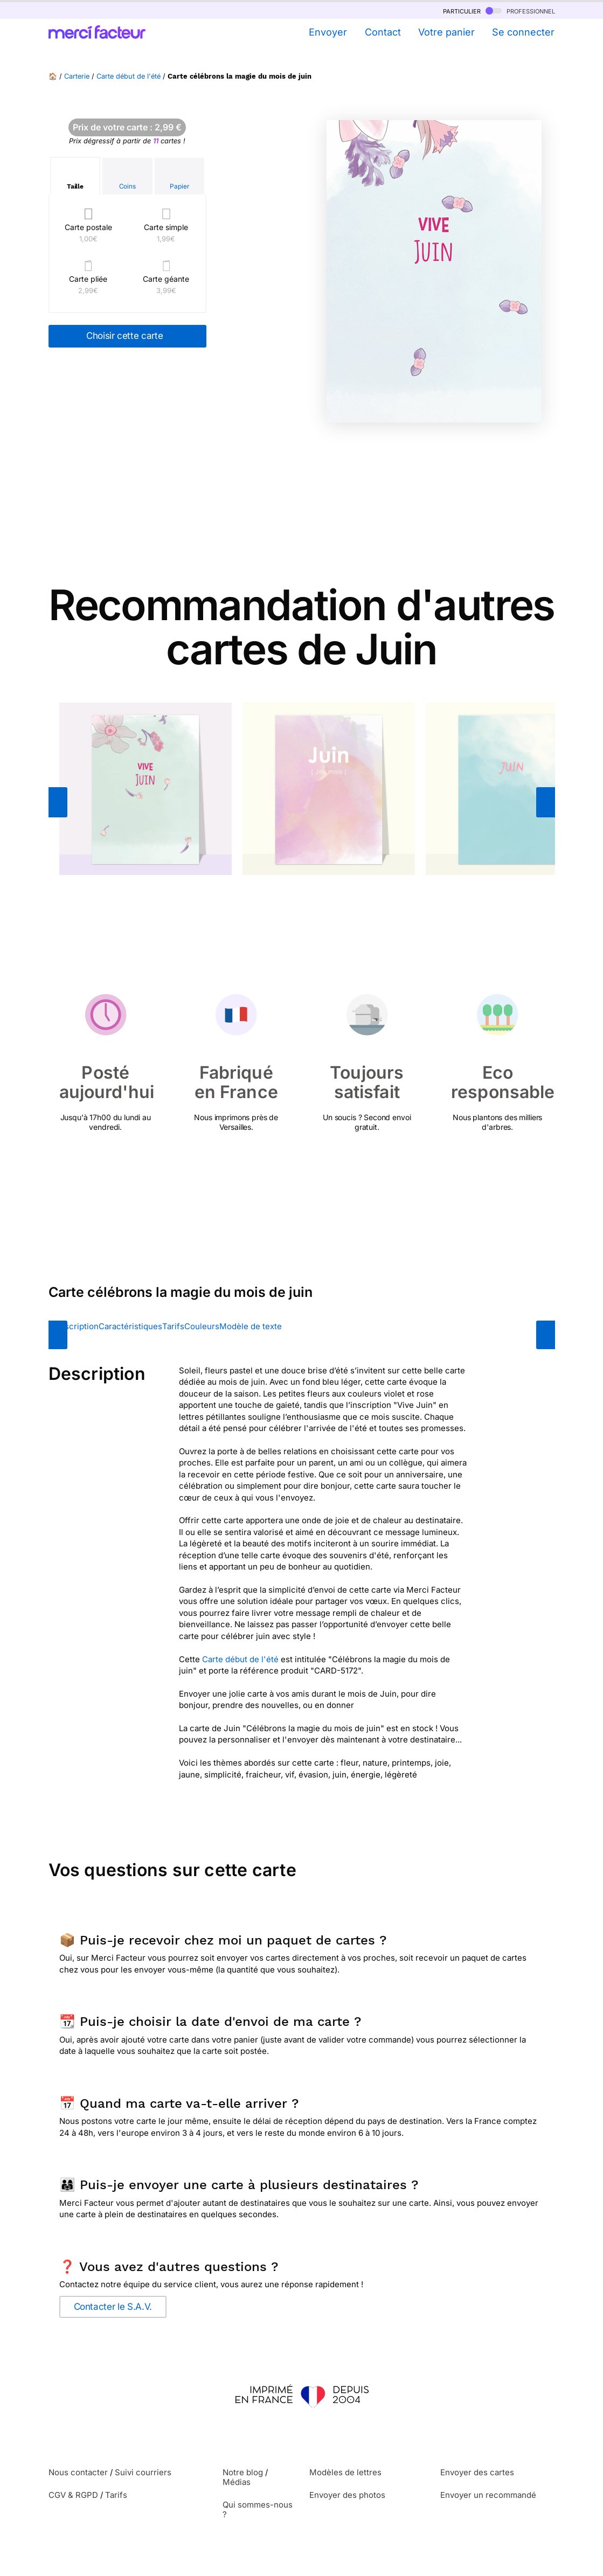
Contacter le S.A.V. (113, 2306)
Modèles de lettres (345, 2472)
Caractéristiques (130, 1326)
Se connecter (523, 32)
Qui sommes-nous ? (258, 2509)
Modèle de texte (250, 1326)
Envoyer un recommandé (488, 2495)
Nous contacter (78, 2472)
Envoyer (328, 32)
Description (76, 1326)
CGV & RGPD (73, 2495)
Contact (383, 32)
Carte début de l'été (128, 76)
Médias (237, 2482)
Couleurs (201, 1326)
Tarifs (173, 1326)
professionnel (520, 10)
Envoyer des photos (347, 2495)
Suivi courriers (143, 2472)
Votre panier (446, 32)
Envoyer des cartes (477, 2472)
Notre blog (243, 2472)
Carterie (76, 76)
